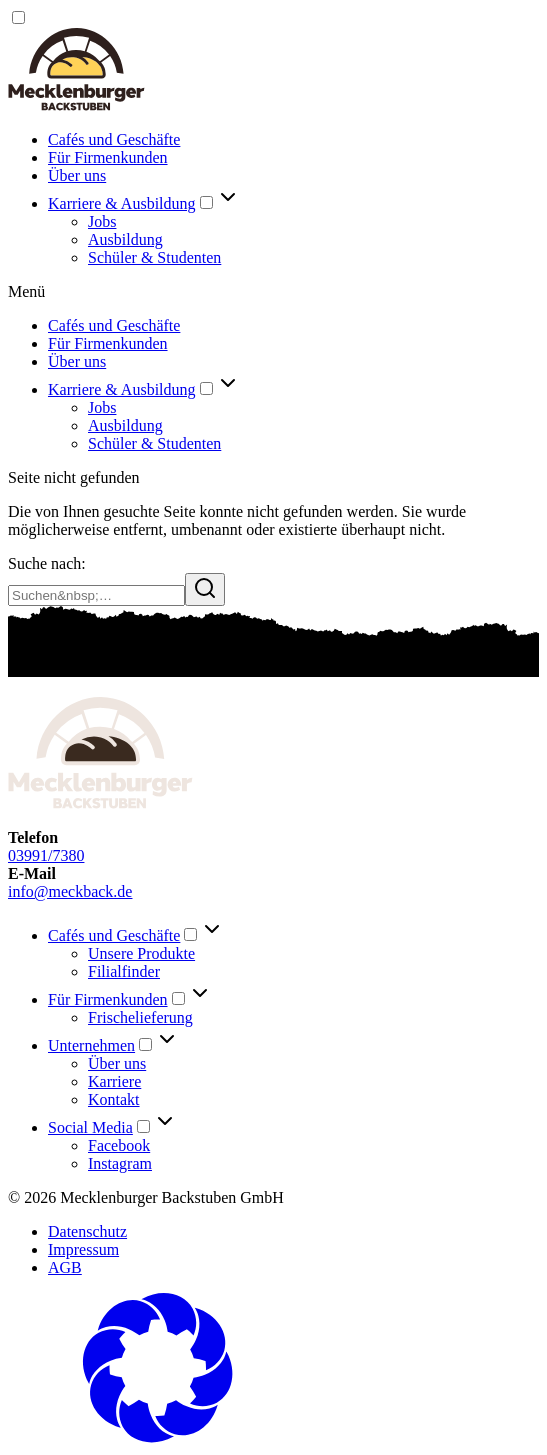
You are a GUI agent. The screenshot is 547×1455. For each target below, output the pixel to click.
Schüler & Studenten (154, 257)
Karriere (114, 1081)
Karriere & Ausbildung (122, 203)
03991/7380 (46, 855)
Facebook (119, 1145)
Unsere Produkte (141, 953)
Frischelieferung (140, 1017)
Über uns (77, 175)
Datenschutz (87, 1231)
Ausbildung (125, 239)
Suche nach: (47, 563)
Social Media (90, 1127)
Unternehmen (91, 1045)
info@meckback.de (70, 891)
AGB (65, 1267)
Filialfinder (124, 971)
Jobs (102, 221)
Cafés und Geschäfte (114, 139)
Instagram (120, 1163)
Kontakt (114, 1099)
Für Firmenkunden (108, 157)
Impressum (83, 1249)
